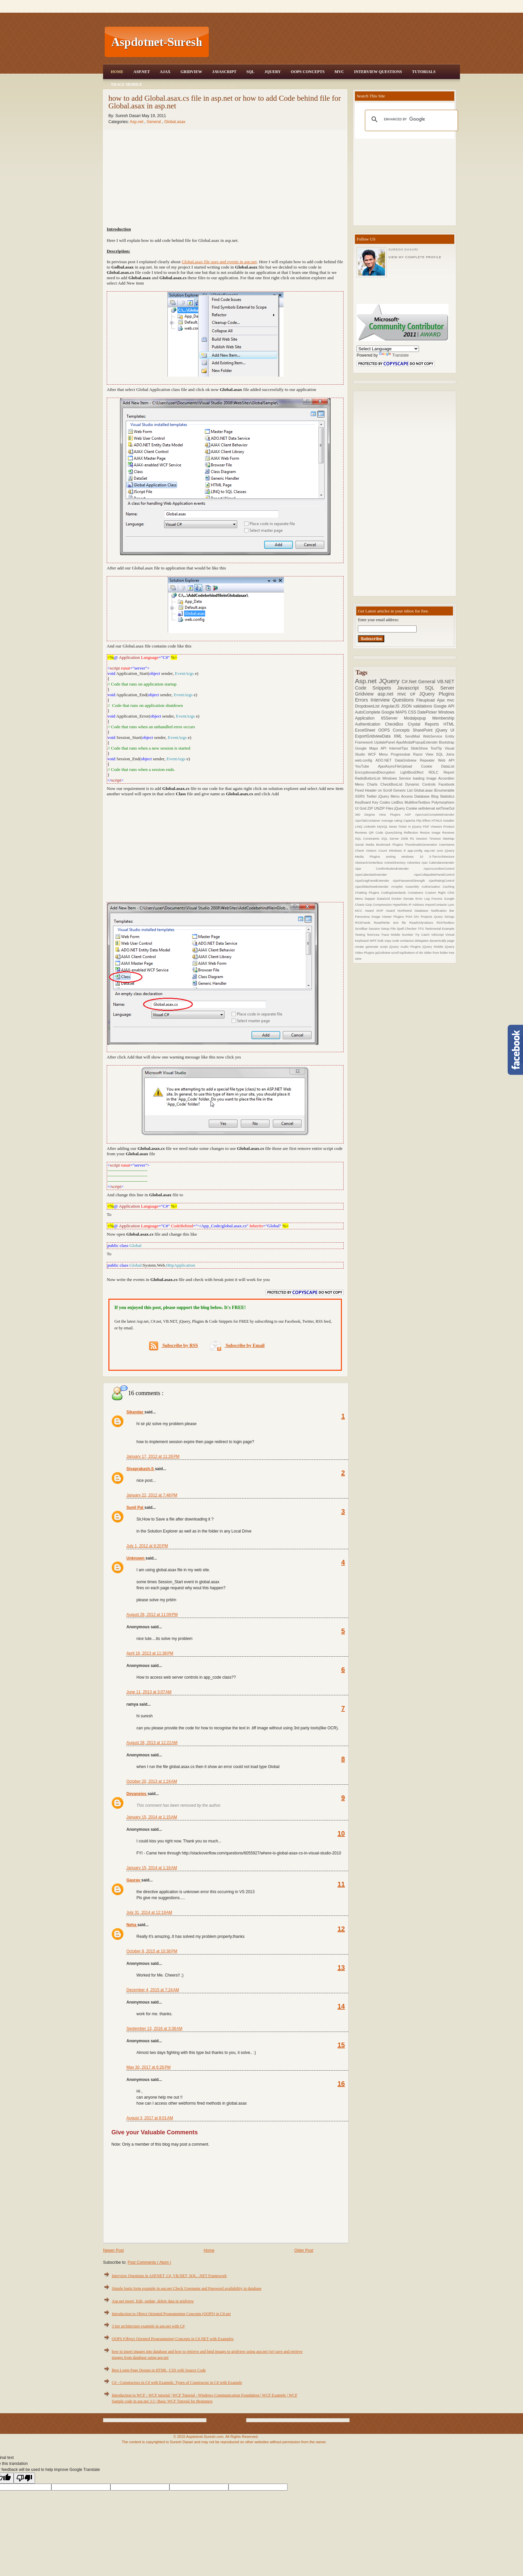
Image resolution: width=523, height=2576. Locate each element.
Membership (443, 718)
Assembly (413, 886)
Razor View (424, 754)
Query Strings (444, 916)
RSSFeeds (364, 922)
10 (341, 1833)
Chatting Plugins (368, 892)
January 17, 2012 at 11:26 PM (152, 1456)
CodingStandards (394, 892)
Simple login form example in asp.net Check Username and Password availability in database (187, 2288)
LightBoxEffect (414, 772)
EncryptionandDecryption (377, 772)
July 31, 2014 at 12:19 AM (149, 1912)
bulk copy (385, 940)
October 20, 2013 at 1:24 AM (151, 1781)
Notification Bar (442, 910)
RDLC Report (441, 772)
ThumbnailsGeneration (422, 844)
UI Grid (361, 808)
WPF (374, 940)
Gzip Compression (379, 904)
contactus (407, 940)
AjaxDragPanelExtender (374, 880)
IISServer (392, 718)
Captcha (409, 820)
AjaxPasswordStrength (411, 880)
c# (414, 694)
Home (117, 71)
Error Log (424, 898)
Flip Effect (424, 820)
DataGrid (384, 898)
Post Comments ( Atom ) (149, 2262)
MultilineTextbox (418, 802)
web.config (365, 760)
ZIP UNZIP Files (380, 808)
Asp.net (137, 121)
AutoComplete (368, 712)
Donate (409, 898)
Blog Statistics (442, 796)
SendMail (414, 736)
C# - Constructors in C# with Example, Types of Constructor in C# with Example (177, 2382)
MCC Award (365, 910)
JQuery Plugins (437, 694)
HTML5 (437, 820)
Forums (437, 898)
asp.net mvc (394, 694)
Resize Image (431, 832)
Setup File (389, 928)
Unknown (135, 1558)
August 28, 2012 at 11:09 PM (152, 1614)
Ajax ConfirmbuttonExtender (389, 868)
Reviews (448, 832)
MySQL (383, 826)
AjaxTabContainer (368, 820)
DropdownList (368, 706)
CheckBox (396, 724)
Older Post (303, 2250)
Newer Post (113, 2250)
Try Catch (423, 934)
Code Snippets (376, 688)
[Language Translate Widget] (388, 349)
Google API (444, 706)
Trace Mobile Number (398, 934)
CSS (412, 712)
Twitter (372, 796)
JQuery (273, 71)
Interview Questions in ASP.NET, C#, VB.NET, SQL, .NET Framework (169, 2275)
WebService (434, 736)
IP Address (417, 904)
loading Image (425, 778)
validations (423, 706)
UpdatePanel (385, 742)
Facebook (446, 784)
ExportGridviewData (374, 736)
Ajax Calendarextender (437, 862)
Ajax (165, 71)
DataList (448, 766)
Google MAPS (395, 712)
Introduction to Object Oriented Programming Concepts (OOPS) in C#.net (171, 2313)
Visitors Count (377, 850)
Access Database (416, 796)
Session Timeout (429, 838)
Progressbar (402, 754)
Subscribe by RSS (173, 1345)
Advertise (414, 862)
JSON (407, 706)
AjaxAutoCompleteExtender (434, 814)
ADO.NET (385, 760)
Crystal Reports (425, 724)
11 (341, 1884)
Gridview (191, 71)
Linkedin (370, 826)
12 (341, 1929)
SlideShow (420, 748)
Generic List (403, 790)
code (396, 940)
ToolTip (437, 748)
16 (341, 2083)
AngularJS (391, 706)
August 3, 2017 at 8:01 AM (149, 2118)
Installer (449, 820)
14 (341, 2006)
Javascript (411, 688)
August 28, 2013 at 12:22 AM (151, 1742)
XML (399, 736)
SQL (250, 71)
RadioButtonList (368, 778)
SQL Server (439, 688)
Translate (394, 355)
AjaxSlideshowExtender (373, 886)
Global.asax (174, 121)
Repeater (429, 760)
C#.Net (410, 681)
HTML (448, 724)
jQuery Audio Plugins (405, 946)
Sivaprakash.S (140, 1468)
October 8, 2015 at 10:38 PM (151, 1951)
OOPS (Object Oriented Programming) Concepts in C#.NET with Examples (172, 2338)
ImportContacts (436, 904)
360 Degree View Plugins (380, 814)
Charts (374, 784)
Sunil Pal (135, 1507)
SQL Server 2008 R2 (398, 838)
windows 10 (415, 856)
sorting (393, 856)
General (154, 121)
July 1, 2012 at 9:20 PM (147, 1546)
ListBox (397, 802)
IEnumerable (444, 790)
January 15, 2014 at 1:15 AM (151, 1817)
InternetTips (400, 748)
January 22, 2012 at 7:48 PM (151, 1495)
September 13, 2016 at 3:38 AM (154, 2028)
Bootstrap (446, 742)
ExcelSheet (366, 730)
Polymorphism (443, 802)
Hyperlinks (401, 904)
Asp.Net (141, 71)
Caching (448, 886)
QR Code (377, 832)
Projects (427, 916)
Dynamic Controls (422, 784)
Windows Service (397, 778)
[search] (410, 119)
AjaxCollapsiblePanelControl (434, 874)
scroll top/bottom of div (407, 952)
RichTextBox (445, 922)
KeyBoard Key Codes (373, 802)
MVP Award (386, 910)
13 (341, 1967)
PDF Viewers (433, 826)
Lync (451, 904)
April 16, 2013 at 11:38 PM (149, 1653)
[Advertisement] (335, 42)
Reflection (412, 832)
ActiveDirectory (395, 862)
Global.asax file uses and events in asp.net (219, 261)
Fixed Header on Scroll (374, 790)
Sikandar (135, 1412)
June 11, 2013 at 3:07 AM (148, 1692)
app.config (416, 850)
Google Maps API (372, 748)
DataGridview (407, 760)
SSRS (360, 796)
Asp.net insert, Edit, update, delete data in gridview (153, 2301)
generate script (377, 946)
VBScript (438, 934)
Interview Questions (378, 71)
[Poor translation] (24, 2478)
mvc (450, 700)
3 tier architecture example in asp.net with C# (148, 2326)
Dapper (371, 898)
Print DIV (413, 916)
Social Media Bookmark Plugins (380, 844)
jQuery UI (445, 730)
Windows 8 (398, 850)
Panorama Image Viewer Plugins (380, 916)
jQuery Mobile (434, 946)
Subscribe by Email (237, 1345)
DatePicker (427, 712)
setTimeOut (445, 808)
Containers (416, 892)
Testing (361, 934)
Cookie (431, 766)
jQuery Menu (390, 796)
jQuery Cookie (406, 808)
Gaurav (133, 1880)
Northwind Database (414, 910)
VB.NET (445, 681)
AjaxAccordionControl (439, 868)
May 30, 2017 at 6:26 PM (148, 2067)
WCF (373, 754)
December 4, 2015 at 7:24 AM (152, 1990)
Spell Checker (407, 928)
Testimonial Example (439, 928)
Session (375, 928)
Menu (385, 754)
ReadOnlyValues (423, 922)
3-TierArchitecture (441, 856)
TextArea (374, 934)
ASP (410, 814)
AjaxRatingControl (441, 880)
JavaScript (224, 71)
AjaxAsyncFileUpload (399, 766)
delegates (422, 940)
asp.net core (434, 850)
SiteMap (448, 838)
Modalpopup (418, 718)
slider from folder (436, 952)
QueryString (394, 832)
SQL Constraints (368, 838)
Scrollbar (362, 928)
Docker (398, 898)
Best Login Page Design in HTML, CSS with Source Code (159, 2370)
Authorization (431, 886)
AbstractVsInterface (369, 862)
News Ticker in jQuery (406, 826)
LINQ (359, 826)
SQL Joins (445, 754)
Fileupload (426, 700)
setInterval (427, 808)
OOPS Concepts (308, 71)
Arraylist (398, 886)
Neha (131, 1924)
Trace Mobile (126, 84)
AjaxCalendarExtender (384, 874)
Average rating (392, 820)
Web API (446, 760)
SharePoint (424, 730)
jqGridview (383, 952)
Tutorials (423, 71)
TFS (421, 928)
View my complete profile (414, 257)
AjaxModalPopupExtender (417, 742)
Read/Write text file (391, 922)
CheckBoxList (392, 784)
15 (341, 2045)
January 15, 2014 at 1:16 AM (151, 1867)
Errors (363, 700)
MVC (339, 71)
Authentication (370, 724)
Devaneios (136, 1793)
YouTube (366, 766)
